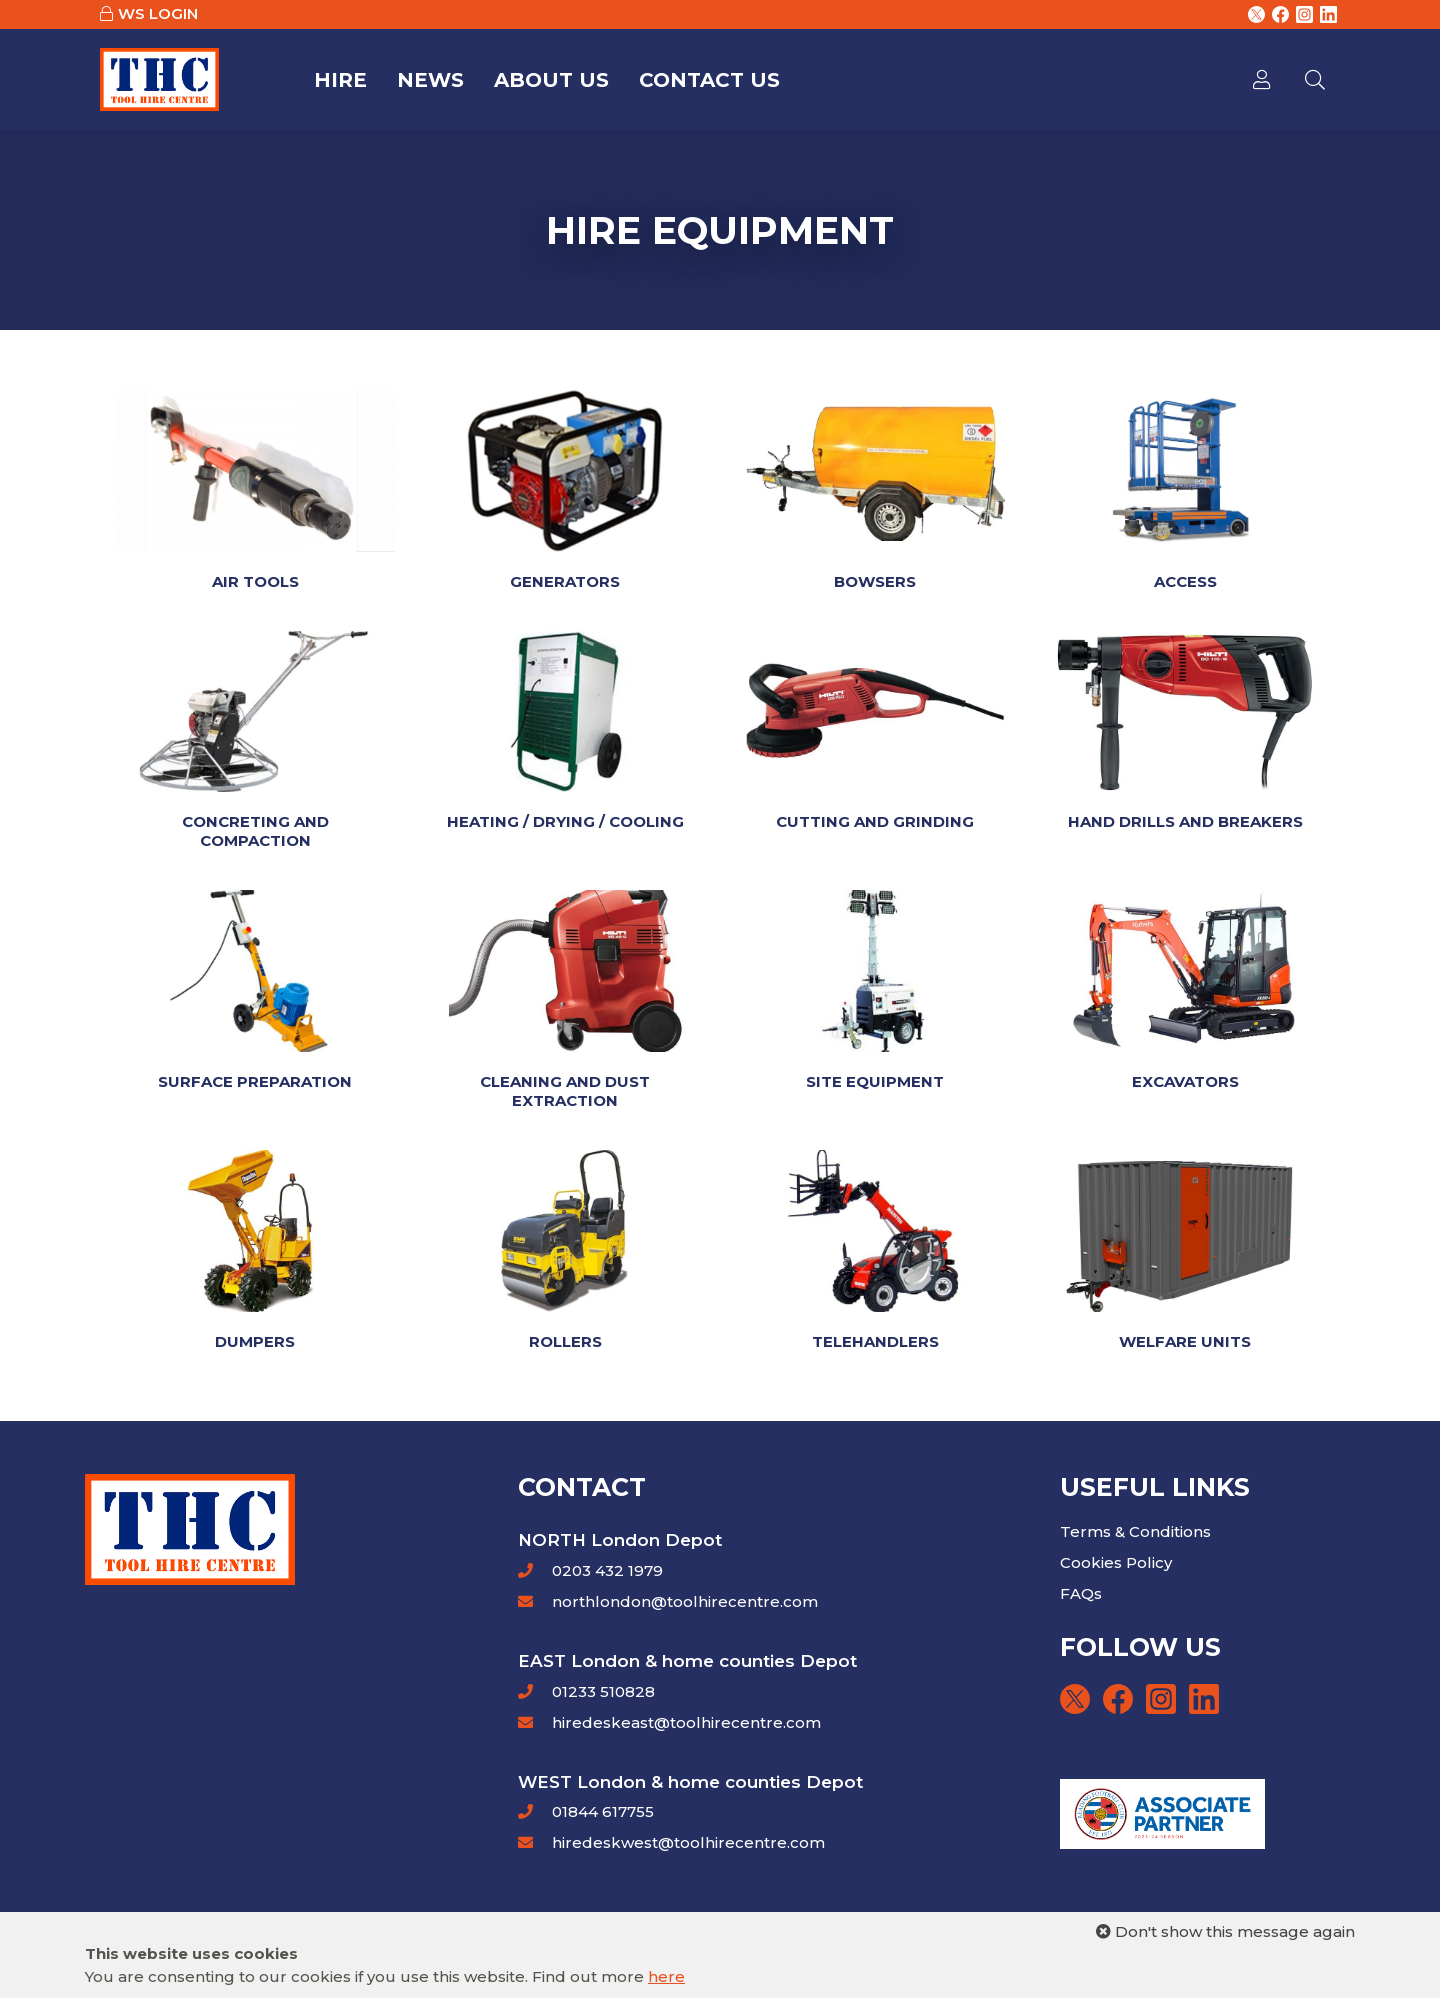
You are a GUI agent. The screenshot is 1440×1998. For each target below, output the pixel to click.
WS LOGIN (158, 13)
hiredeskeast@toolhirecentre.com (686, 1722)
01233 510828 (601, 1691)
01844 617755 (601, 1811)
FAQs (1081, 1593)
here (666, 1976)
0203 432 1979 (605, 1570)
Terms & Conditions (1135, 1531)
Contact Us (709, 80)
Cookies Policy (1116, 1562)
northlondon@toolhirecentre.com (685, 1601)
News (430, 80)
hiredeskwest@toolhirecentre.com (688, 1842)
